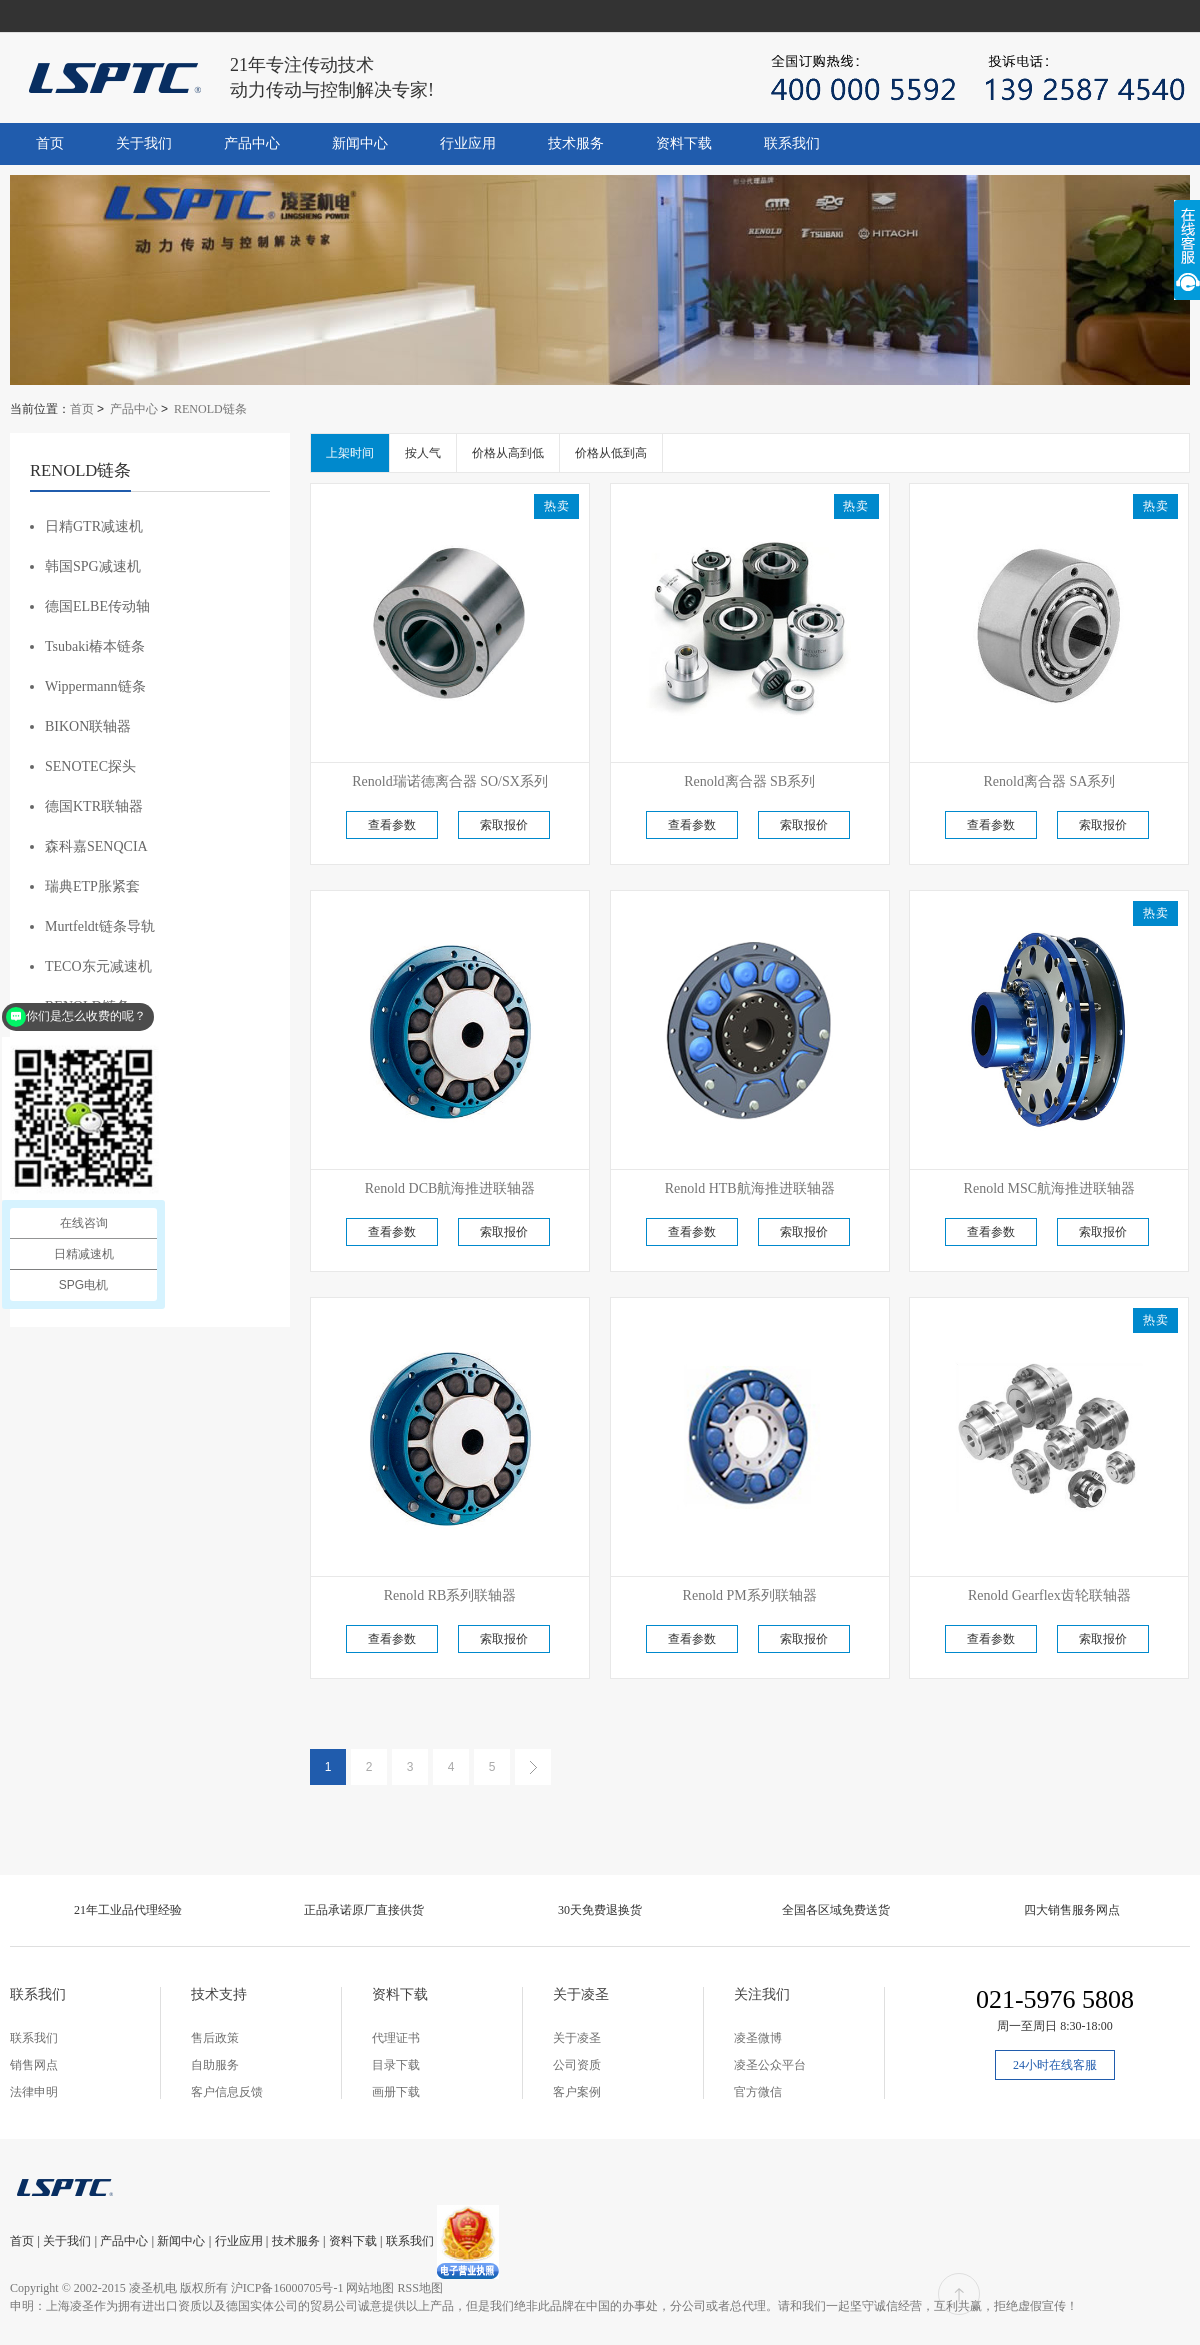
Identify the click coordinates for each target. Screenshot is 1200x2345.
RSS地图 (419, 2288)
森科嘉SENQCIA (96, 846)
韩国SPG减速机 (93, 566)
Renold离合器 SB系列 (749, 781)
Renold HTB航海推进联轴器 (750, 1188)
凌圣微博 (758, 2038)
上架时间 (350, 453)
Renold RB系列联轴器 (450, 1595)
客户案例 (577, 2092)
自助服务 (215, 2065)
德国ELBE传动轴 (97, 606)
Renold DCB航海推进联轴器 (450, 1188)
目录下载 (396, 2065)
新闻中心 (360, 143)
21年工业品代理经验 (128, 1910)
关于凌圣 (577, 2038)
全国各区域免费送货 (836, 1910)
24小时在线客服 (1055, 2065)
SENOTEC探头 (90, 766)
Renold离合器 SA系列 (1049, 781)
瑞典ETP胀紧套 (92, 886)
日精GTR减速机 (94, 526)
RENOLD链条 (210, 409)
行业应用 (468, 143)
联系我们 (792, 143)
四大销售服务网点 (1072, 1910)
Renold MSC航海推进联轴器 (1050, 1188)
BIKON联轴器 (88, 726)
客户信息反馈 (227, 2092)
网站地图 (370, 2288)
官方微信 (758, 2092)
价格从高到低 (508, 453)
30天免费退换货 (600, 1910)
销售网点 (34, 2065)
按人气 (423, 453)
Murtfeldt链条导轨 (100, 926)
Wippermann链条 (95, 686)
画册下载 (396, 2092)
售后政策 (215, 2038)
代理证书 (396, 2038)
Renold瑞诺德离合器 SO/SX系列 (450, 781)
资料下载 (684, 143)
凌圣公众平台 (770, 2065)
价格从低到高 (611, 453)
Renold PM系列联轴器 (750, 1595)
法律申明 (34, 2092)
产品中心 (252, 143)
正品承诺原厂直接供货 (364, 1910)
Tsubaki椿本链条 (95, 646)
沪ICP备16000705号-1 (287, 2288)
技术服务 (576, 143)
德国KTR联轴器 (94, 806)
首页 (50, 143)
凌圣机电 (153, 2288)
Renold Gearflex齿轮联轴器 (1049, 1595)
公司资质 (577, 2065)
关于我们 (144, 143)
